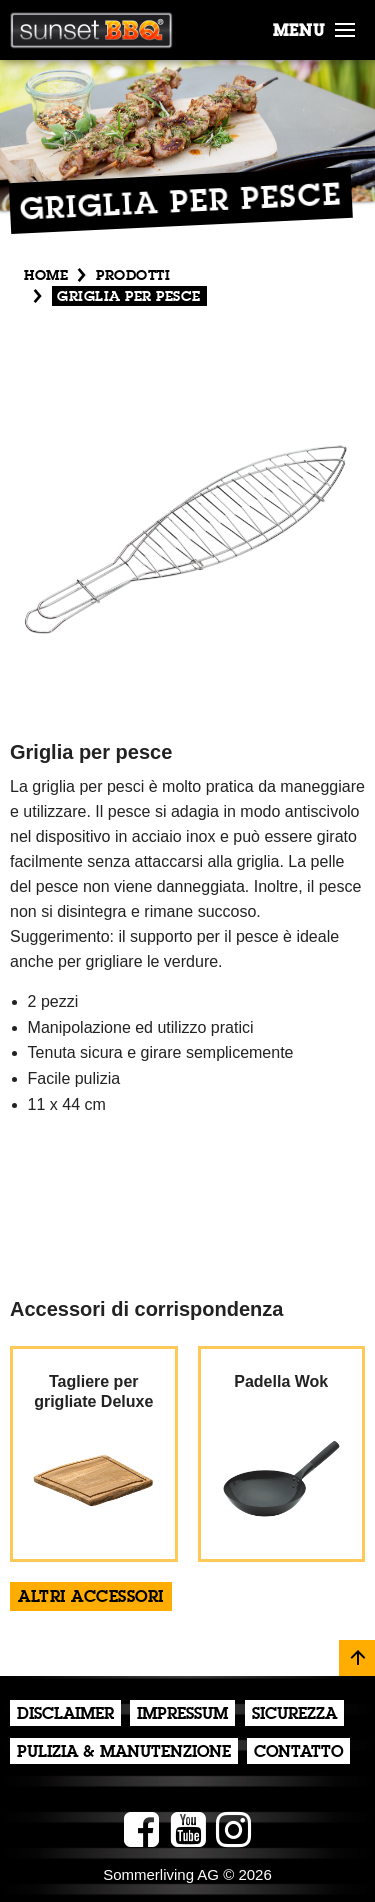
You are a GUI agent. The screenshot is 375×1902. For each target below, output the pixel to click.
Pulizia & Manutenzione (124, 1753)
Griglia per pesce (129, 297)
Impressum (182, 1715)
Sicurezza (294, 1715)
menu (299, 32)
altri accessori (91, 1598)
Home (46, 276)
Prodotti (133, 276)
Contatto (298, 1753)
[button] (345, 26)
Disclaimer (65, 1715)
